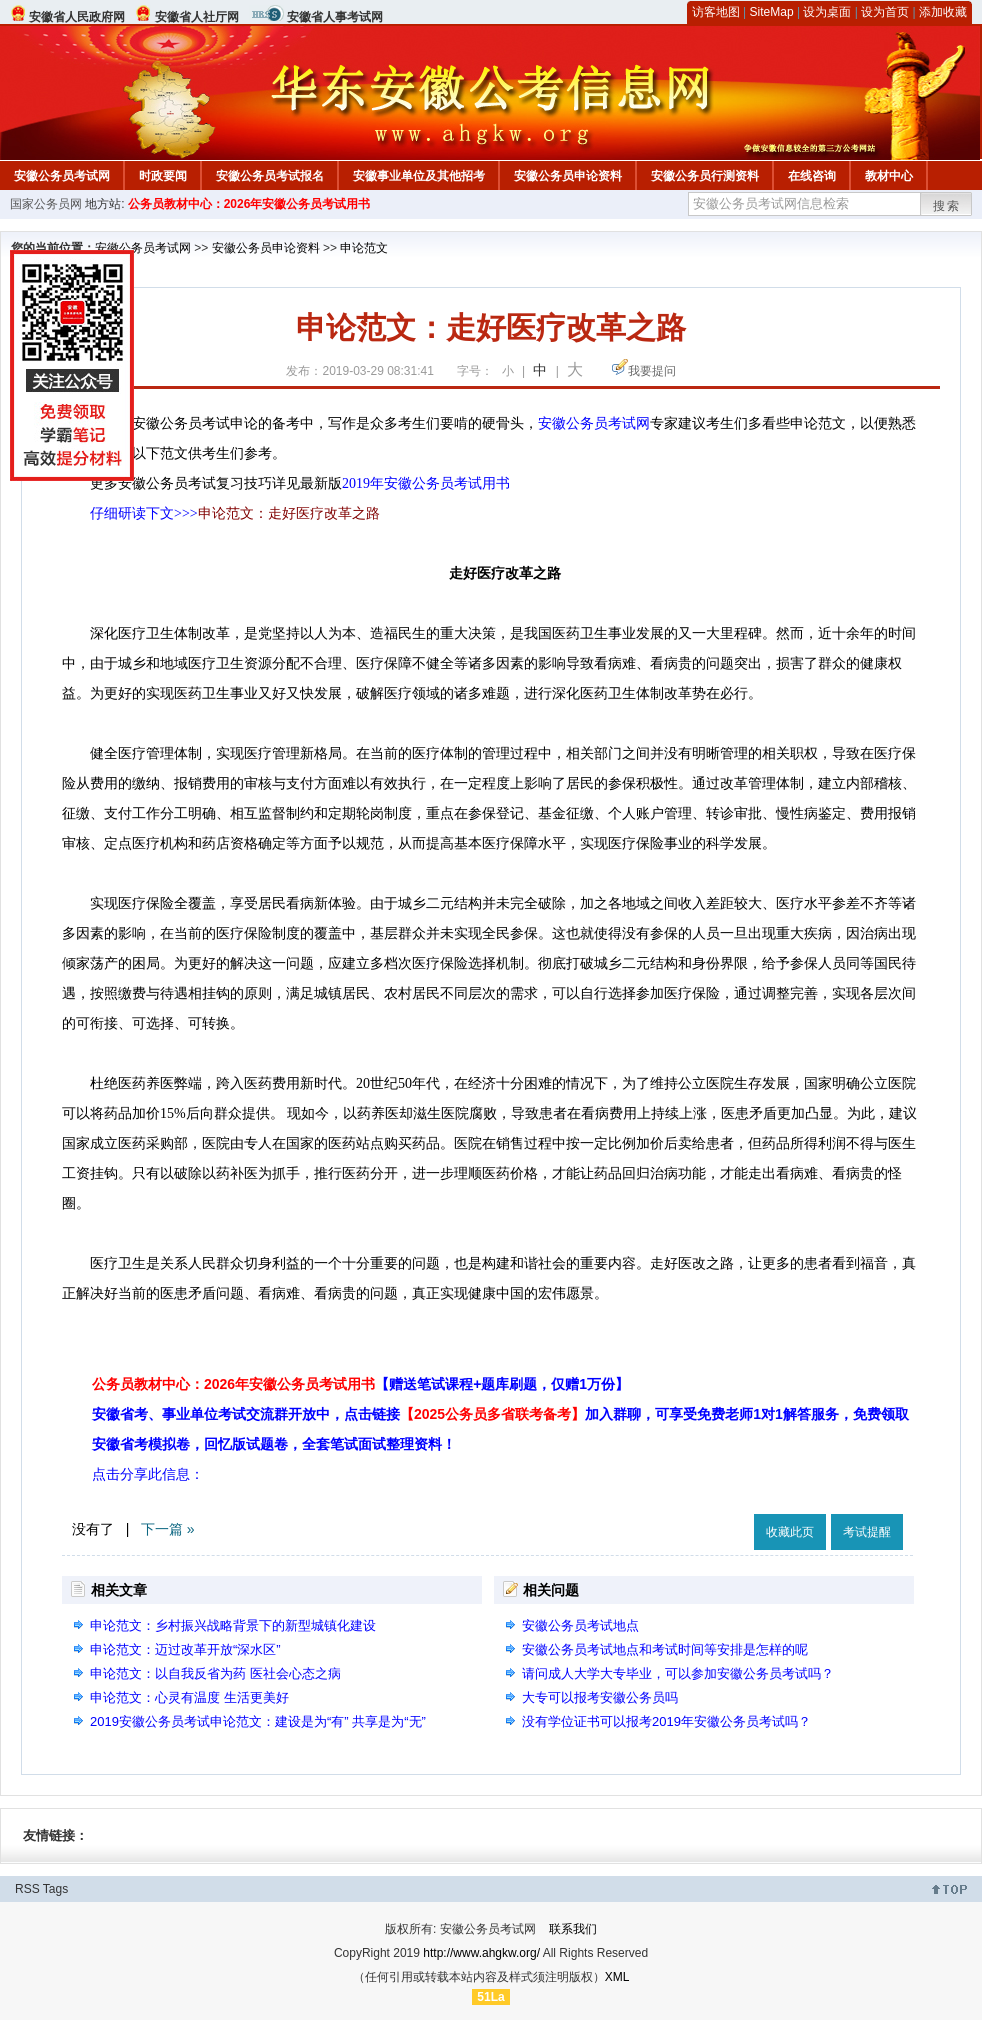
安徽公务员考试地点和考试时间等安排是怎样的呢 (665, 1649)
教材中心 (889, 176)
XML (617, 1977)
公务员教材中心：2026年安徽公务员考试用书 (249, 204)
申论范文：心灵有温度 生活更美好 (189, 1697)
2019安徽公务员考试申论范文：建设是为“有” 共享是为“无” (258, 1721)
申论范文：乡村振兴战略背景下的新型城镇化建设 (233, 1625)
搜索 (947, 206)
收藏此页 (790, 1532)
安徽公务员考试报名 (270, 176)
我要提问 (652, 371)
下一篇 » (168, 1529)
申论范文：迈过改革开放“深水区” (185, 1649)
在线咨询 (812, 176)
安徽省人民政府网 (77, 17)
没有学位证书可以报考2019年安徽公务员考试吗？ (666, 1721)
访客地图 (716, 12)
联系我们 (573, 1929)
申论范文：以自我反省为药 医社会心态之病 (215, 1673)
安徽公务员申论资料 (568, 176)
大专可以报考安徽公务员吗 (600, 1697)
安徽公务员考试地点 (580, 1625)
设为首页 (885, 12)
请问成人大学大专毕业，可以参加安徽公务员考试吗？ (678, 1673)
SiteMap (772, 12)
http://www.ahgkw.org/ (481, 1953)
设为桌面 (827, 12)
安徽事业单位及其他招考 (419, 176)
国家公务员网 (46, 204)
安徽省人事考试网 (335, 17)
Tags (55, 1889)
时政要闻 (163, 176)
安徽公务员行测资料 (705, 176)
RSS (27, 1889)
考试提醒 (867, 1532)
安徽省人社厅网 (197, 17)
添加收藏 (943, 12)
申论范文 (364, 248)
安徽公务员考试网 (62, 176)
